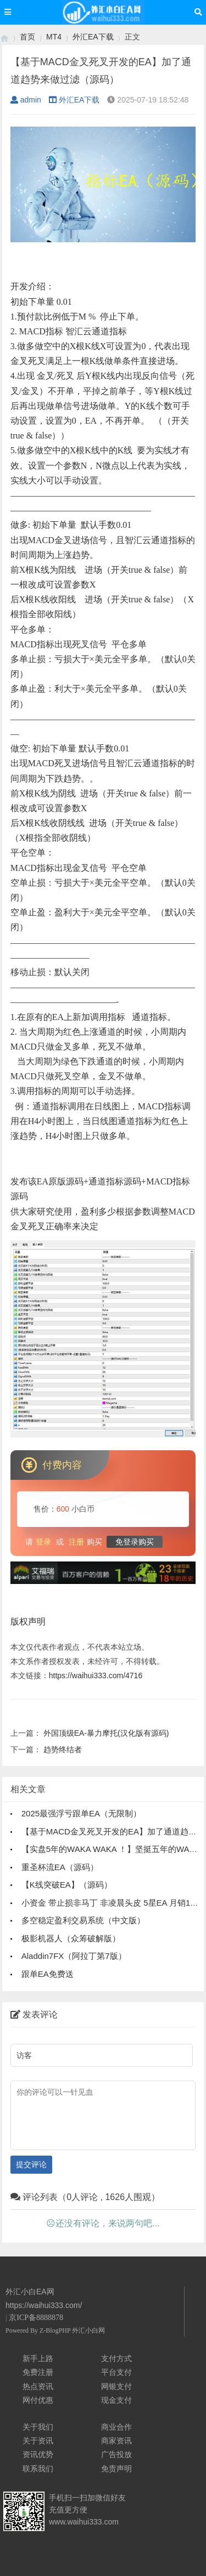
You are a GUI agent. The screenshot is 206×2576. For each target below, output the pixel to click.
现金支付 (116, 2400)
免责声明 (116, 2468)
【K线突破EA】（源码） (66, 1884)
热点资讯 (38, 2386)
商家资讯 (116, 2440)
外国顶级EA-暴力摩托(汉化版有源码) (106, 1733)
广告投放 (116, 2454)
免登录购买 (134, 1541)
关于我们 (38, 2427)
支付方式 (116, 2358)
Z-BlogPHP (55, 2330)
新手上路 (38, 2358)
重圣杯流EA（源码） (59, 1867)
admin (25, 99)
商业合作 (116, 2427)
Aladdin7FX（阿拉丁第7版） (73, 1956)
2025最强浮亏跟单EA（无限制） (81, 1813)
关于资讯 (38, 2440)
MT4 (54, 36)
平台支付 (116, 2372)
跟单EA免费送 (47, 1974)
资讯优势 (38, 2454)
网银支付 (116, 2386)
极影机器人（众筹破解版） (70, 1938)
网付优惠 (38, 2400)
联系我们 (38, 2468)
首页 (27, 36)
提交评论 (31, 2164)
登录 (43, 1541)
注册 (76, 1541)
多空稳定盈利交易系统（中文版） (83, 1920)
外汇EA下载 (93, 36)
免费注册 (38, 2372)
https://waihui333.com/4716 (95, 1675)
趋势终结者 (62, 1749)
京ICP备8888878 (36, 2317)
